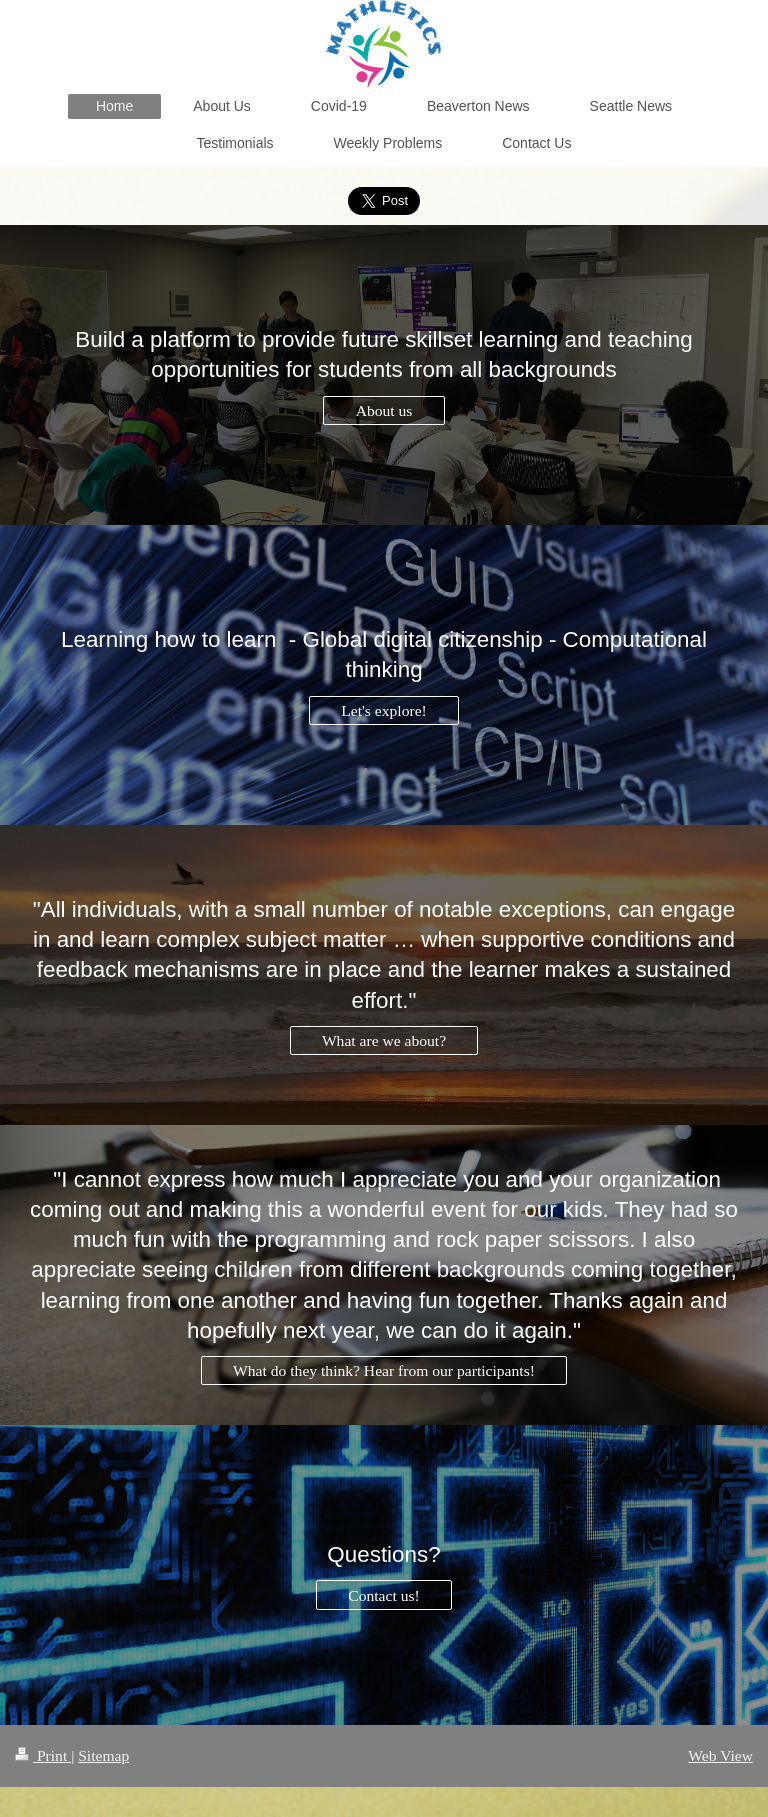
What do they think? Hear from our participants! (384, 1370)
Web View (720, 1755)
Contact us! (383, 1595)
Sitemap (103, 1755)
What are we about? (384, 1040)
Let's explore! (384, 710)
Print (43, 1755)
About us (384, 410)
